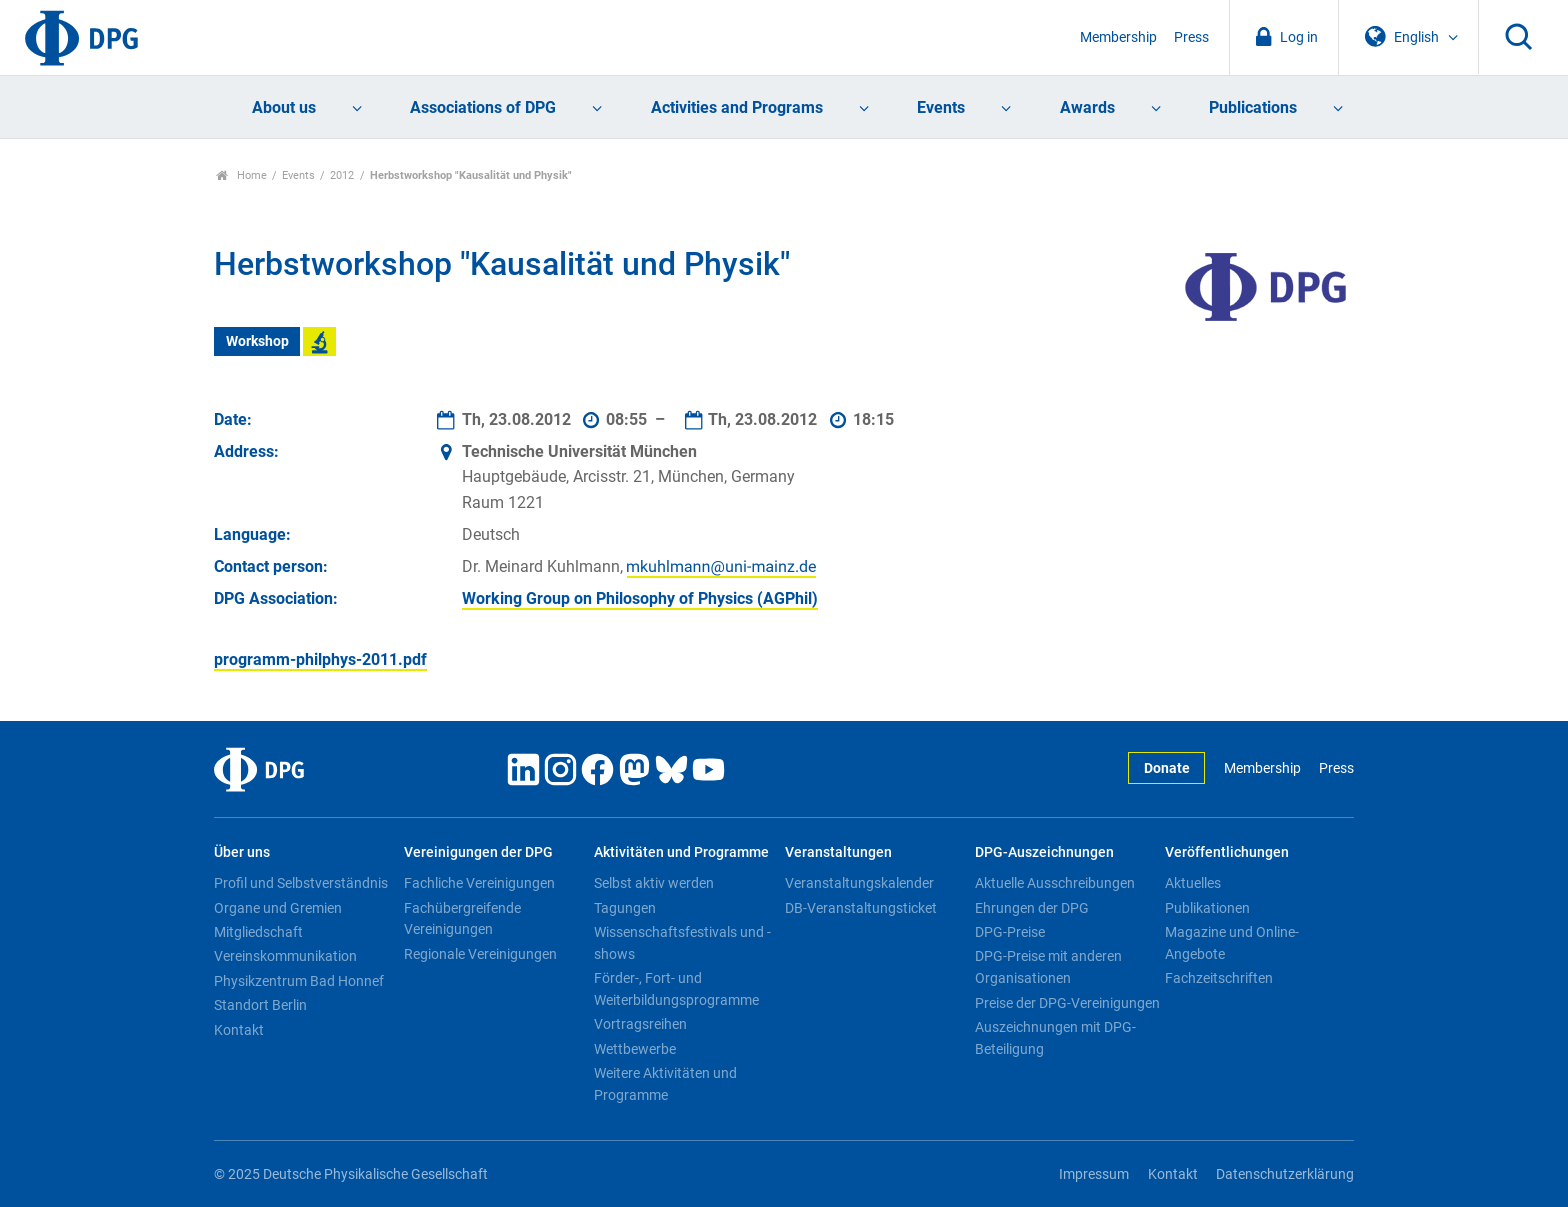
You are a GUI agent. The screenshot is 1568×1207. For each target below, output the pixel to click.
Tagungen (625, 908)
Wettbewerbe (635, 1049)
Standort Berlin (260, 1005)
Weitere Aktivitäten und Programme (665, 1084)
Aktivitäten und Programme (681, 852)
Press (1191, 37)
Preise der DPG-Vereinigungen (1067, 1003)
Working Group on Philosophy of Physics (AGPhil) (640, 598)
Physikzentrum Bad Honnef (299, 981)
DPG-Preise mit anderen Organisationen (1048, 967)
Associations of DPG (483, 107)
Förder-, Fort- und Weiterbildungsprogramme (676, 989)
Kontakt (239, 1030)
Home (241, 175)
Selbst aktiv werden (654, 883)
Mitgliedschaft (258, 932)
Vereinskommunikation (285, 956)
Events (941, 107)
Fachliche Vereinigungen (479, 883)
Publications (1253, 107)
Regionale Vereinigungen (480, 954)
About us (284, 107)
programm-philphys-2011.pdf (320, 659)
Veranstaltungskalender (859, 883)
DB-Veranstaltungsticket (861, 908)
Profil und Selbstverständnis (301, 883)
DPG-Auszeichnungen (1044, 852)
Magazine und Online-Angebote (1232, 943)
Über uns (242, 852)
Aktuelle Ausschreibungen (1055, 883)
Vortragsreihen (640, 1024)
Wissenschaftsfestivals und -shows (682, 943)
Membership (1118, 37)
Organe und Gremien (278, 908)
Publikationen (1207, 908)
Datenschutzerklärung (1285, 1174)
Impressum (1094, 1174)
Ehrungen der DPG (1032, 908)
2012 (342, 175)
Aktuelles (1193, 883)
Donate (1167, 768)
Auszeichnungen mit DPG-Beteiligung (1055, 1038)
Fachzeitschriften (1219, 978)
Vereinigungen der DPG (478, 852)
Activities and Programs (737, 107)
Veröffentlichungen (1227, 852)
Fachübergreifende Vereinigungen (462, 919)
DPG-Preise (1010, 932)
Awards (1087, 107)
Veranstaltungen (838, 852)
